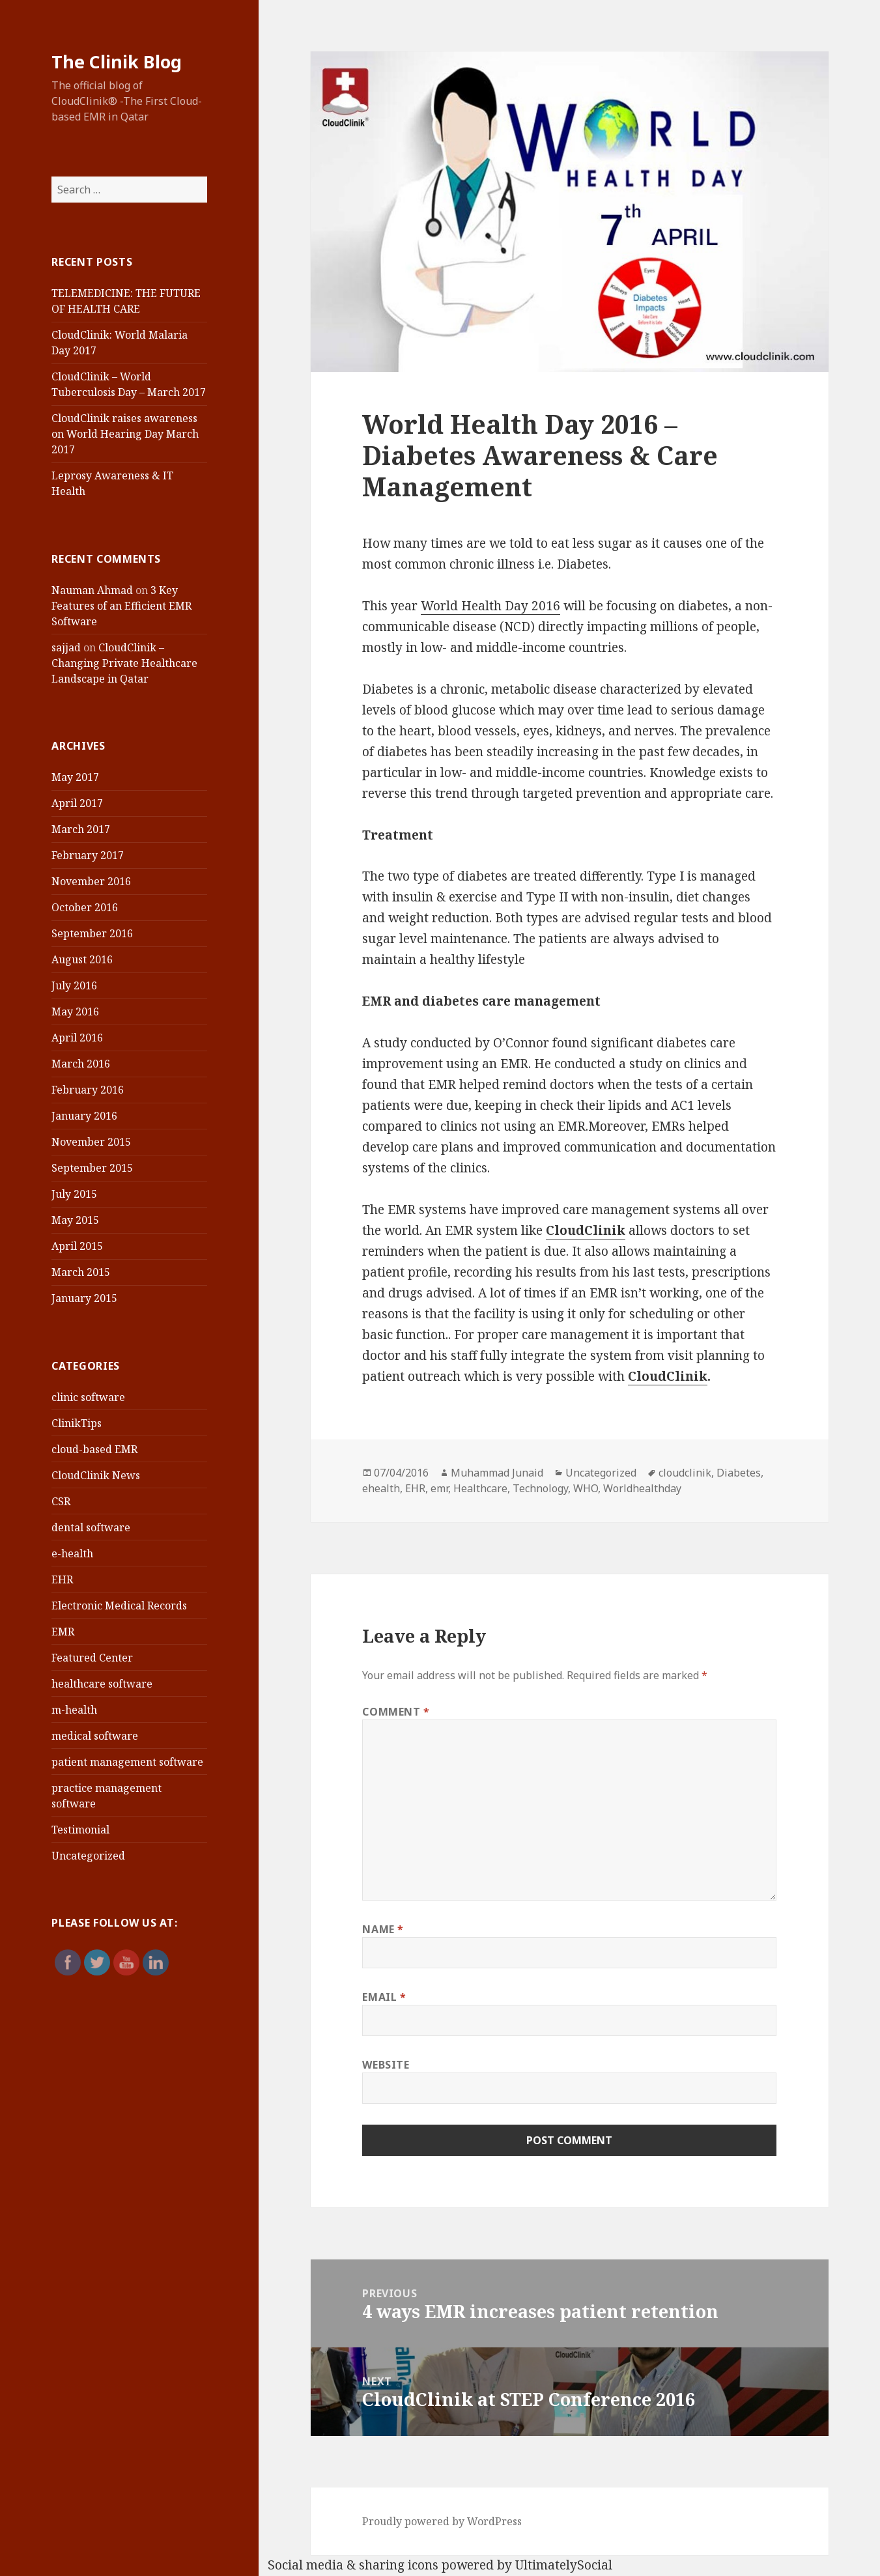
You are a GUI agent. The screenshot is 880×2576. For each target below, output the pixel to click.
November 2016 (91, 881)
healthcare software (101, 1684)
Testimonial (80, 1829)
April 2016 (77, 1037)
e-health (72, 1553)
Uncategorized (88, 1855)
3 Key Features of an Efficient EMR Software (121, 606)
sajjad (66, 647)
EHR (62, 1579)
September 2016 (92, 933)
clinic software (88, 1397)
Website (385, 2065)
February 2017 (87, 855)
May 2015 (75, 1220)
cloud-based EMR (94, 1449)
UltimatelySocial (563, 2564)
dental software (90, 1527)
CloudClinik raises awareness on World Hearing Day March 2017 (125, 434)
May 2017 (75, 777)
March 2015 (80, 1272)
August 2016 (82, 959)
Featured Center (92, 1657)
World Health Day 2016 (490, 605)
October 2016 (84, 907)
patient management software (127, 1762)
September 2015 (92, 1168)
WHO (585, 1488)
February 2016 (87, 1090)
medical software (94, 1736)
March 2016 (80, 1063)
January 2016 (84, 1116)
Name (383, 1929)
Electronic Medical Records (119, 1605)
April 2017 (77, 803)
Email (384, 1997)
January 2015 (84, 1298)
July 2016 (74, 985)
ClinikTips (76, 1423)
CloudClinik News (95, 1475)
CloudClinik (667, 1376)
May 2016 (75, 1011)
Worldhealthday (642, 1488)
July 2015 (74, 1194)
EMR (62, 1631)
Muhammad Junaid (497, 1472)
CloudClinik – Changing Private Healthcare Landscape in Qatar (124, 663)
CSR (60, 1501)
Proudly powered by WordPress (442, 2521)
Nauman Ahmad (92, 590)
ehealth (381, 1488)
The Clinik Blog (116, 62)
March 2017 (80, 829)
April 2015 (77, 1246)
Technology (540, 1488)
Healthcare (480, 1488)
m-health (74, 1710)
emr (439, 1488)
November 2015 (91, 1142)
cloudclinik (685, 1472)
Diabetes (739, 1472)
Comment (396, 1712)
